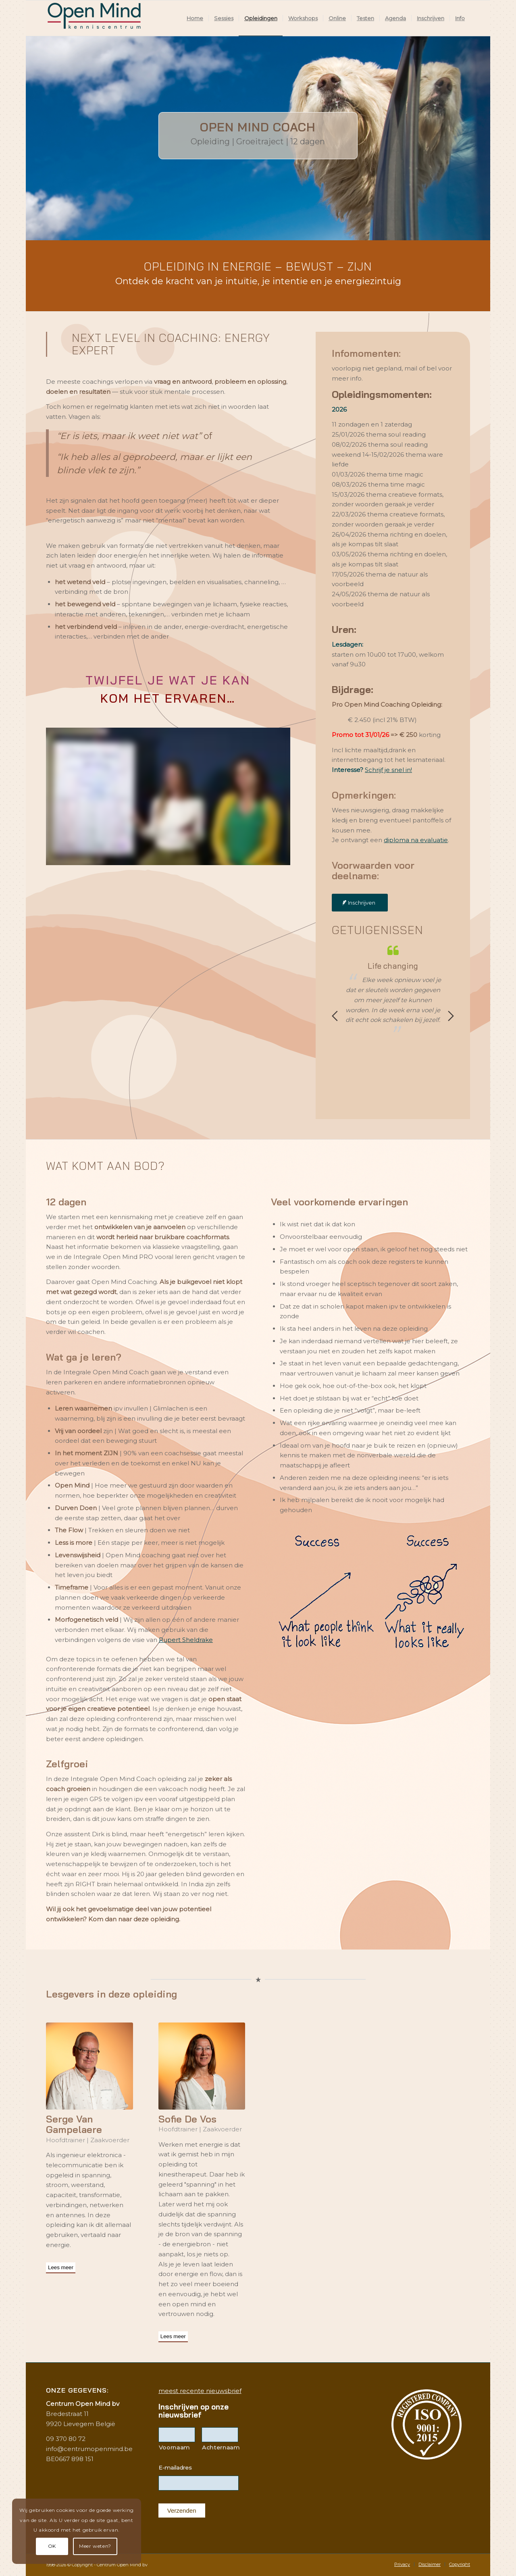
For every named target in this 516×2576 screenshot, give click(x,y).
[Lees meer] (60, 2267)
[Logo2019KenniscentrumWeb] (96, 18)
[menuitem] (194, 18)
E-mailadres (175, 2467)
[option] (393, 990)
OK (52, 2546)
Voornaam (174, 2447)
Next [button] (451, 1016)
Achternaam (220, 2447)
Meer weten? (95, 2546)
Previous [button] (335, 1016)
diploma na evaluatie (416, 840)
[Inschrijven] (360, 903)
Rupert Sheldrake (186, 1640)
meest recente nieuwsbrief (199, 2391)
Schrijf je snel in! (388, 770)
